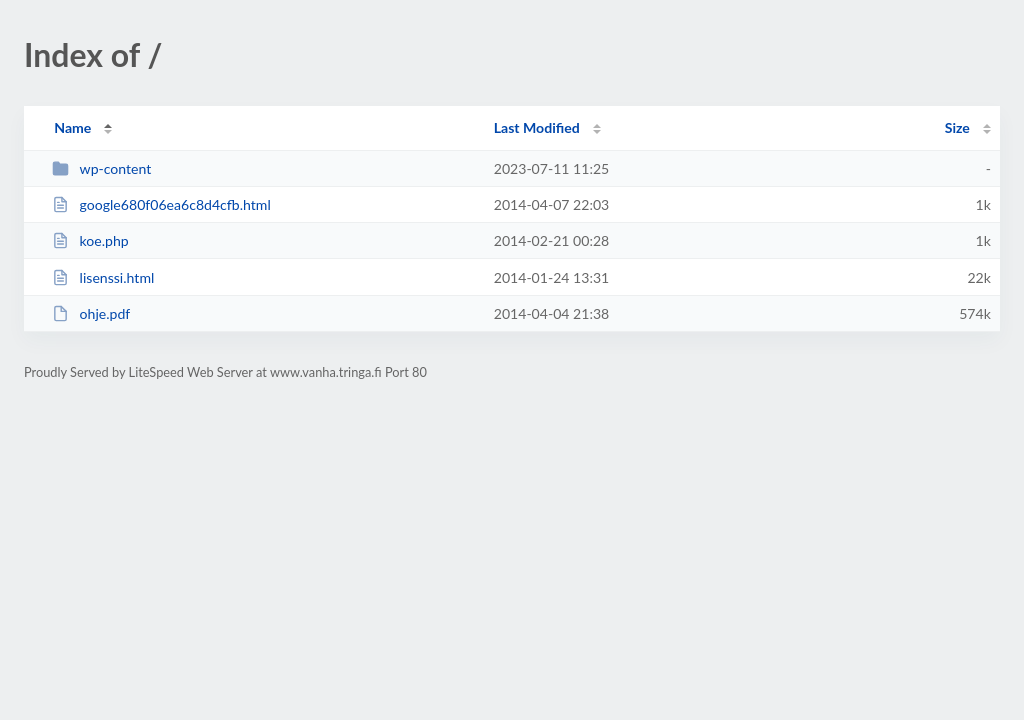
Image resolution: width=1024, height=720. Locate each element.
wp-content (101, 168)
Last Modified (537, 127)
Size (957, 127)
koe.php (90, 240)
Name (72, 127)
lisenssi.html (103, 277)
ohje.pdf (91, 313)
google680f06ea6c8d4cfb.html (161, 204)
